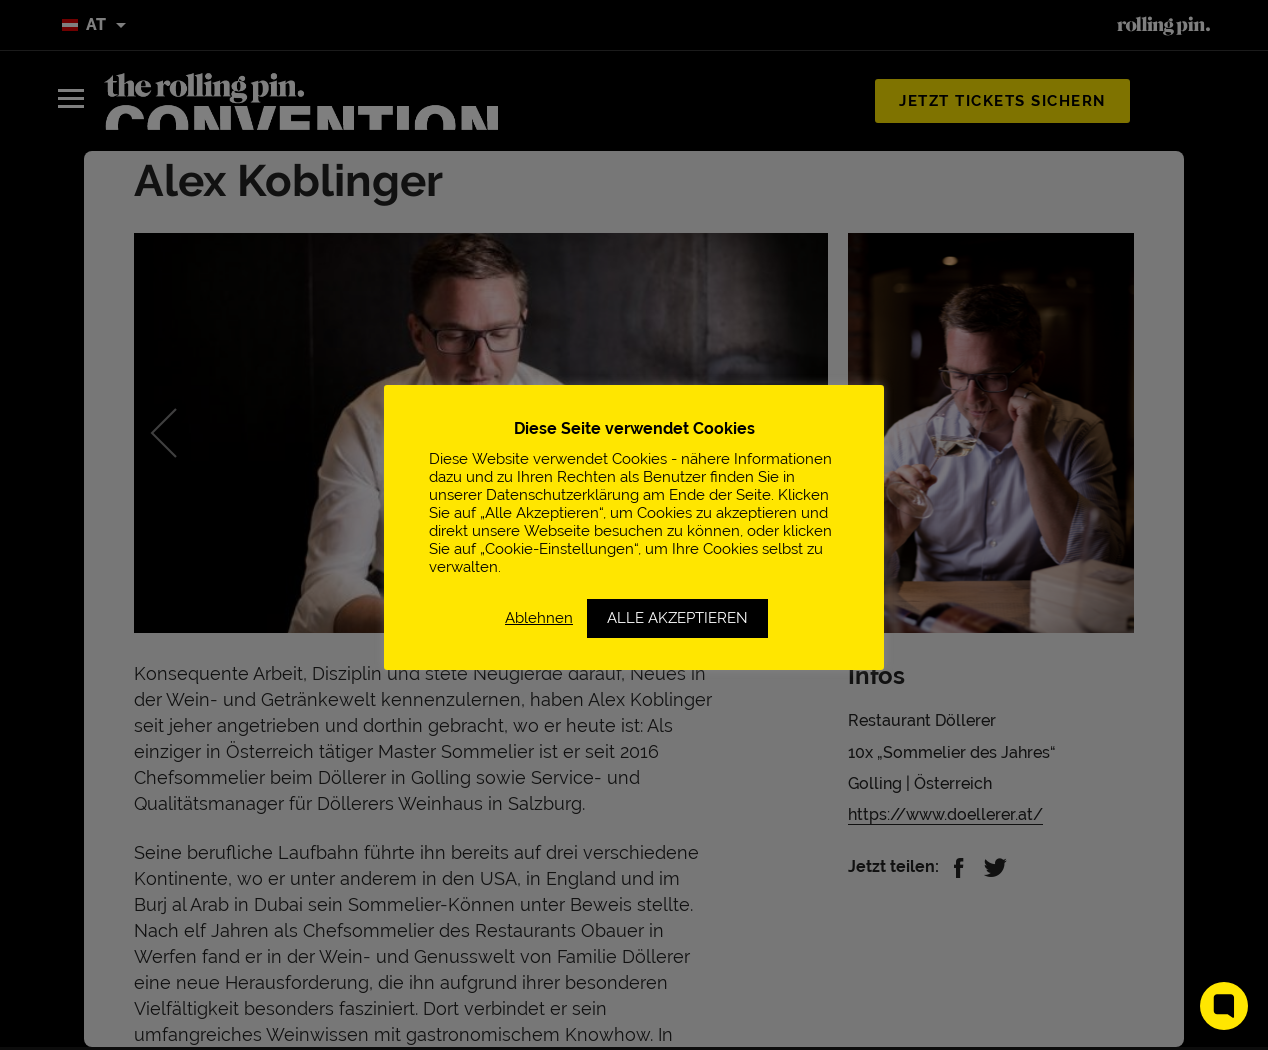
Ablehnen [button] (539, 617)
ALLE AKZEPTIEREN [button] (677, 618)
